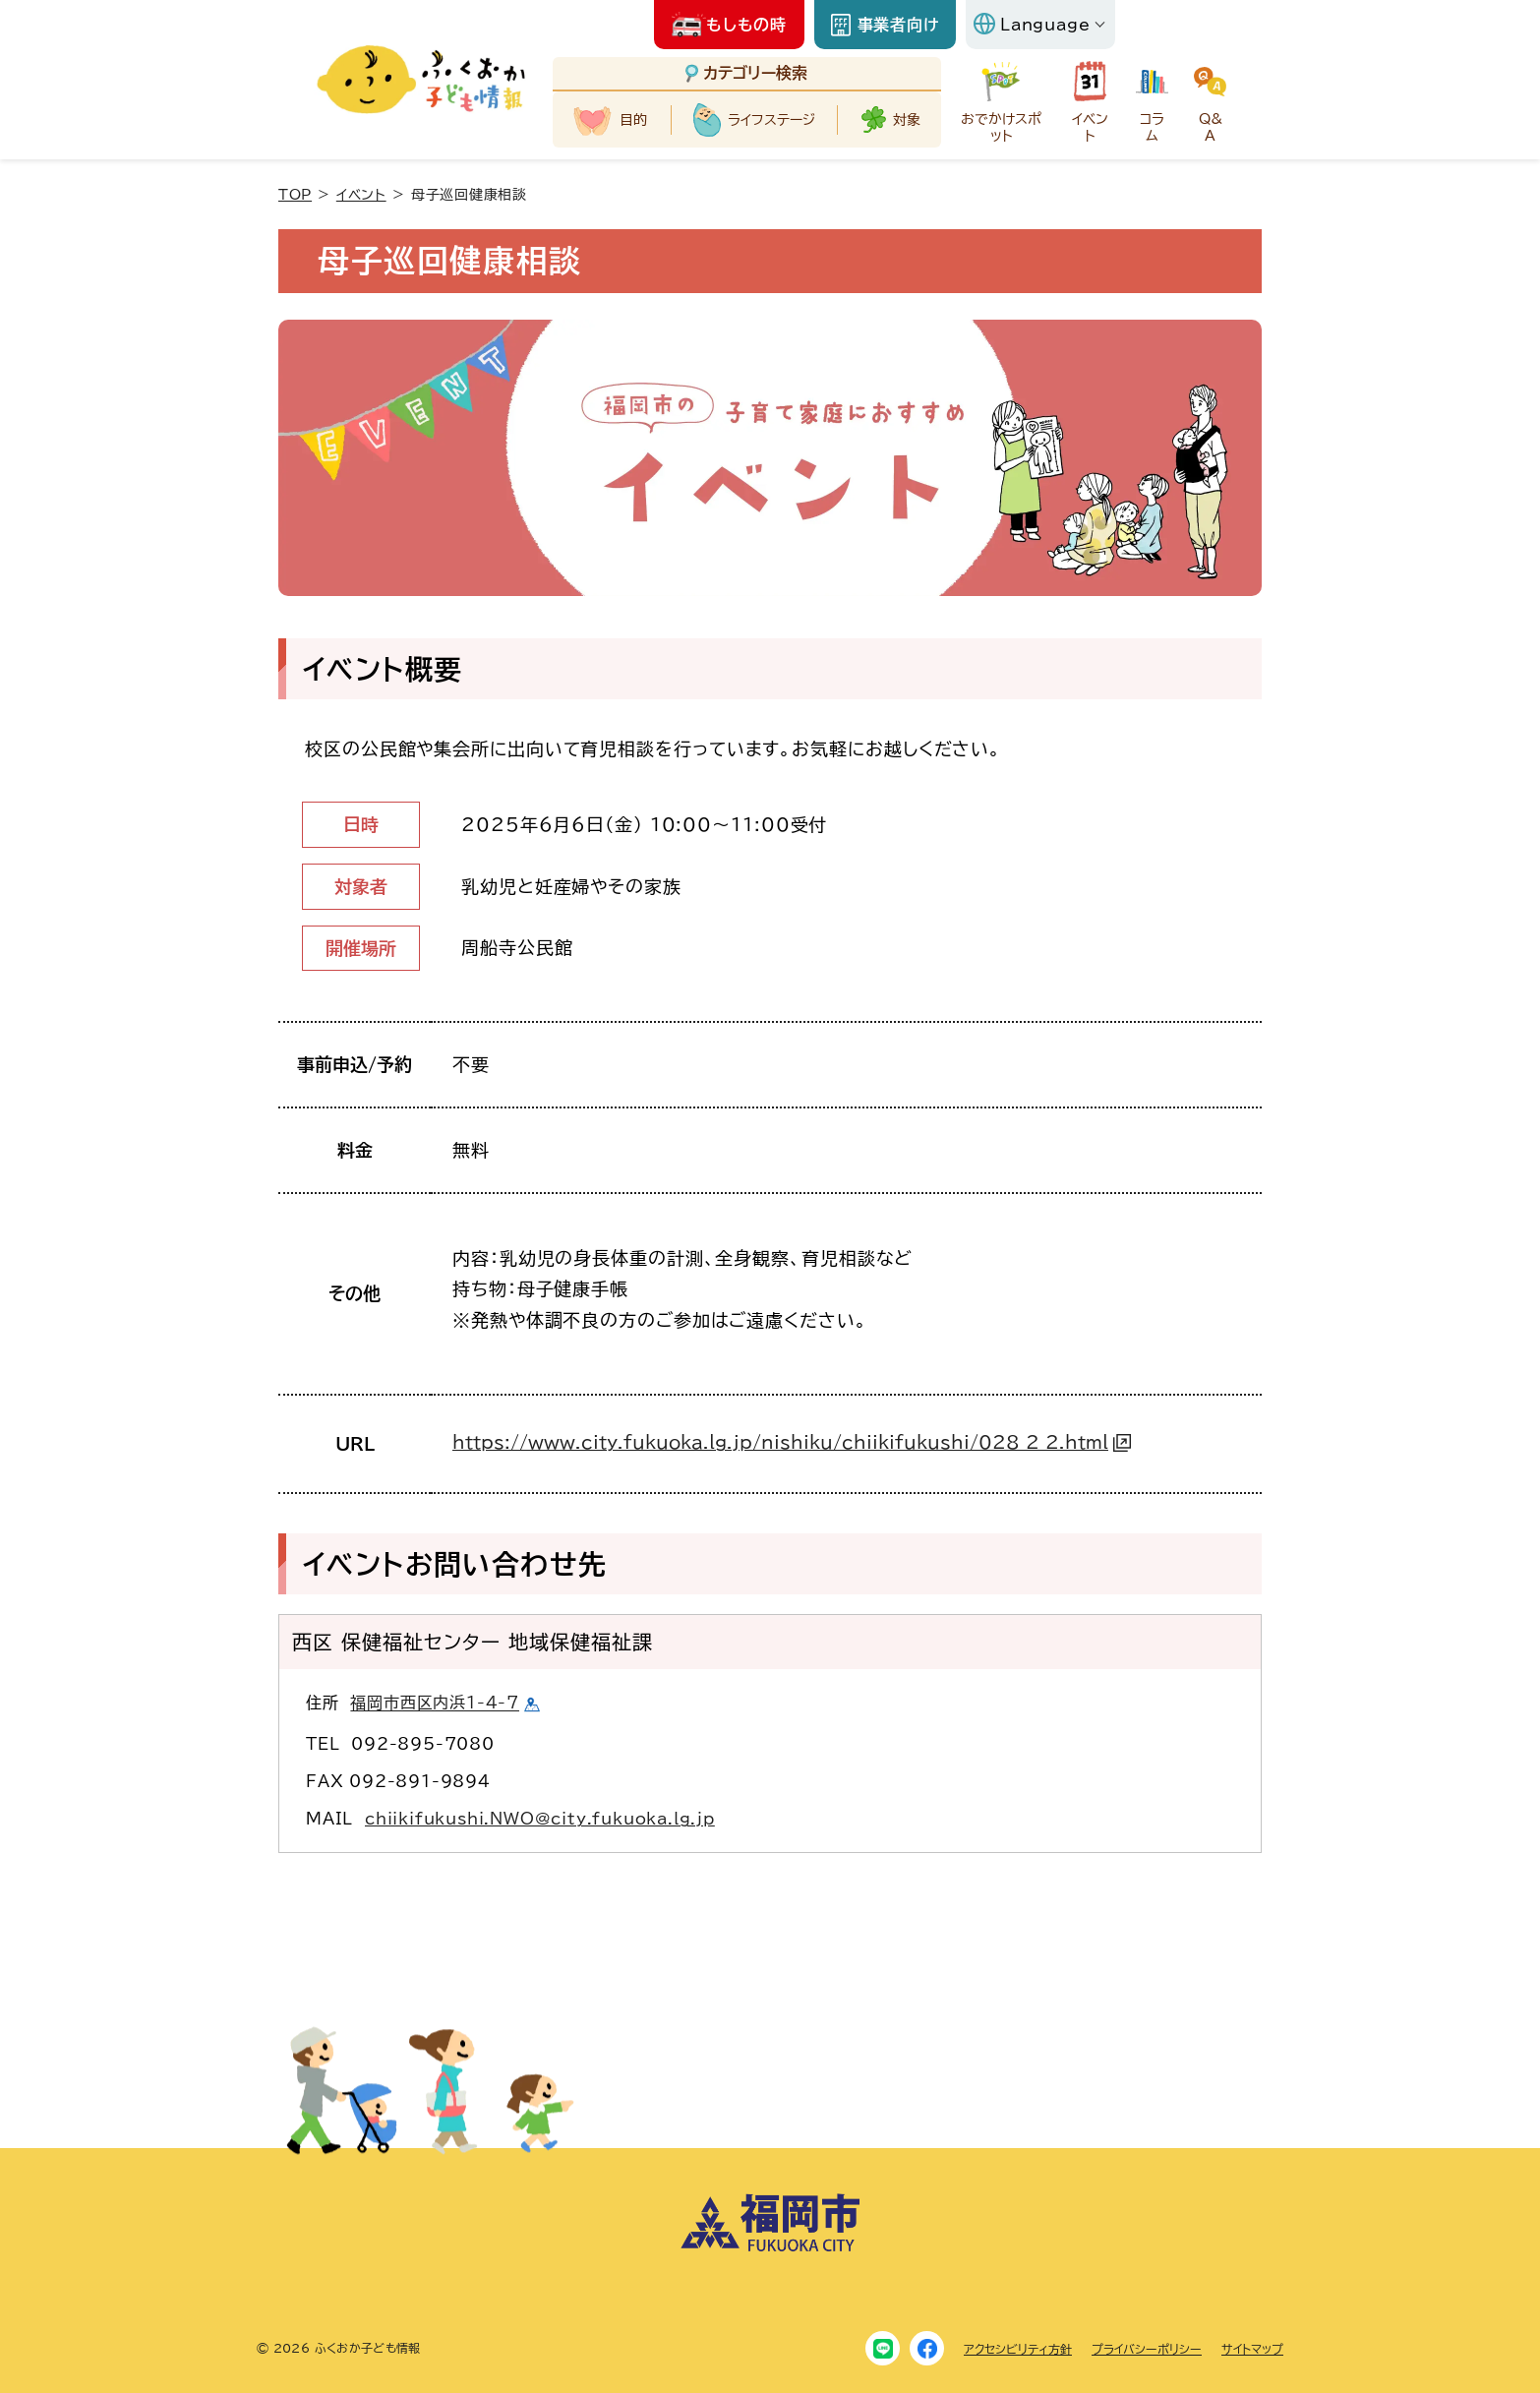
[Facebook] (927, 2348)
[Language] (1040, 24)
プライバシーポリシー (1147, 2349)
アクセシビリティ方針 (1018, 2349)
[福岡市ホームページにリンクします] (770, 2247)
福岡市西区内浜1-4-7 (434, 1703)
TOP (295, 195)
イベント (361, 195)
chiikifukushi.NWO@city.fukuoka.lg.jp (540, 1818)
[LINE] (882, 2348)
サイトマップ (1252, 2349)
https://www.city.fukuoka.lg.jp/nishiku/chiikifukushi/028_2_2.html (780, 1442)
